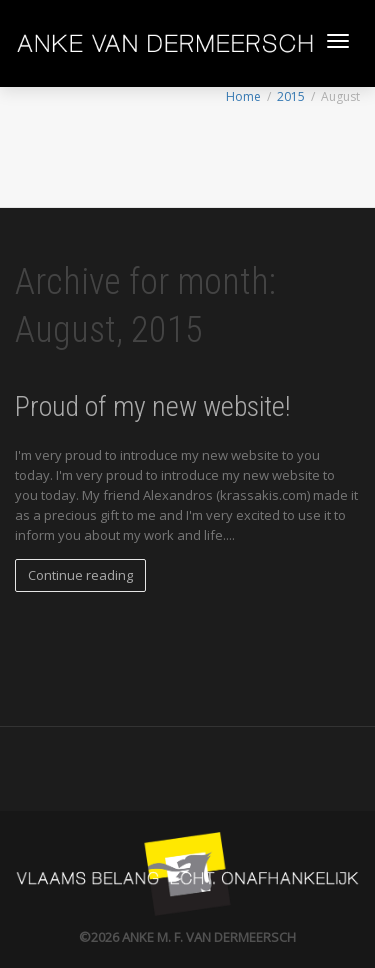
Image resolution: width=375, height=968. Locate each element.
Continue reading (80, 575)
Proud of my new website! (152, 406)
